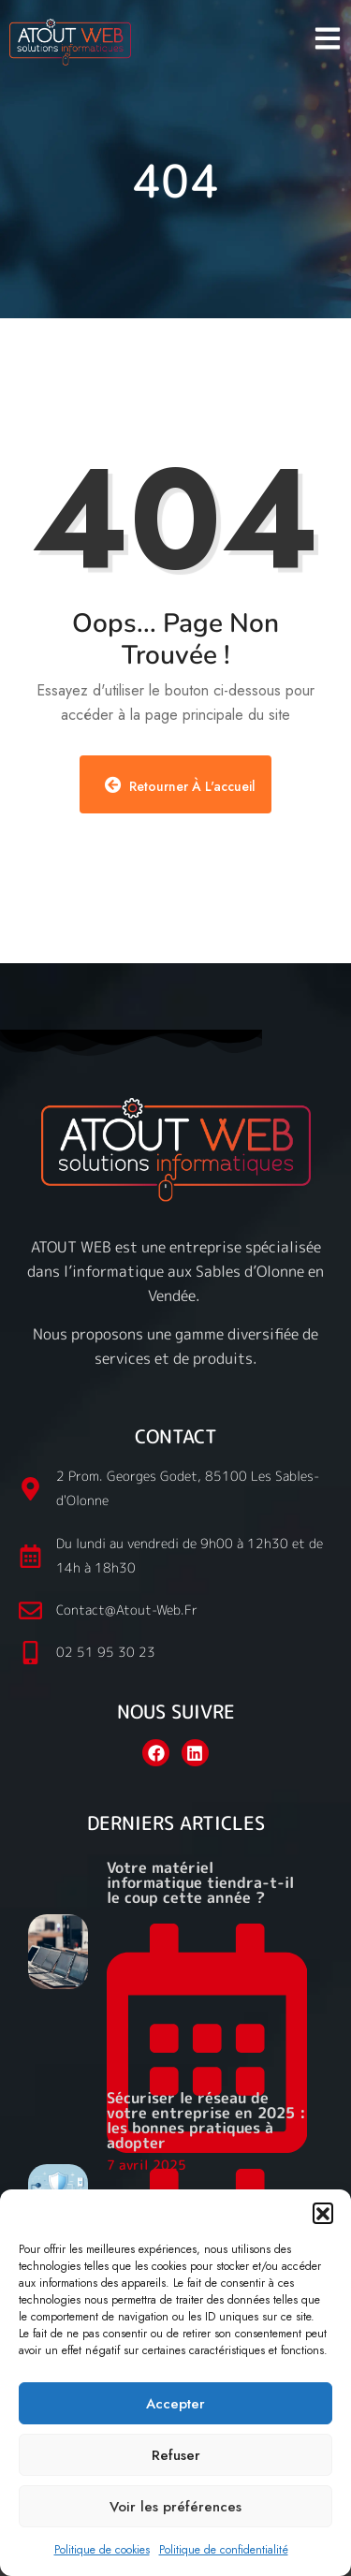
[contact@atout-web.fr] (30, 1610)
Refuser (176, 2455)
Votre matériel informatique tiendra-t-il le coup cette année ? (200, 1882)
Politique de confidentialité (223, 2549)
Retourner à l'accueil (180, 786)
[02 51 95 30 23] (30, 1652)
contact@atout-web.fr (126, 1609)
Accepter (175, 2403)
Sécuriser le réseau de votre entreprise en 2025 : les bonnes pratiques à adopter (206, 2120)
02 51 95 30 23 (105, 1652)
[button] (323, 2212)
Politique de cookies (102, 2549)
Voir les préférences (175, 2506)
